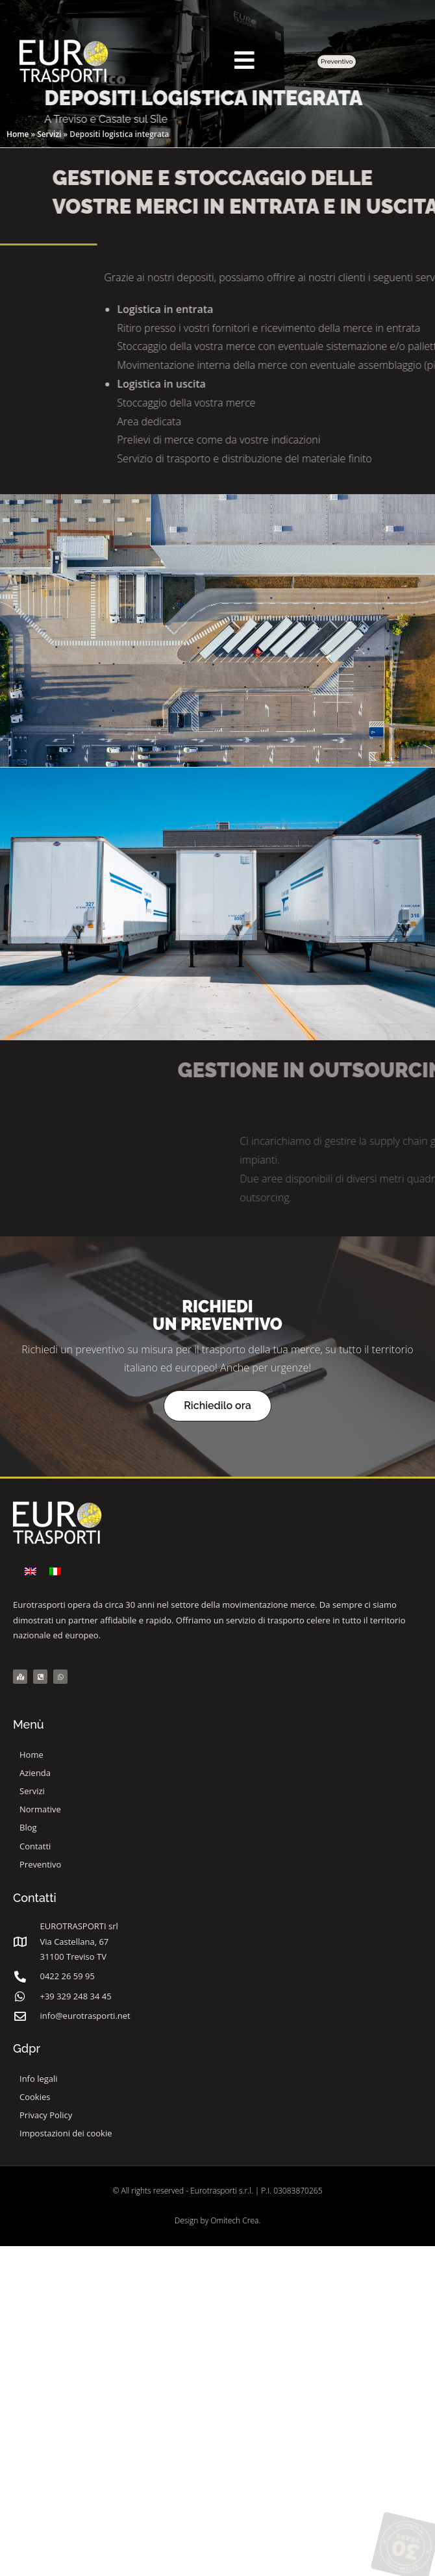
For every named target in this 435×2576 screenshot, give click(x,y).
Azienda (35, 1773)
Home (17, 134)
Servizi (49, 134)
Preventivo (40, 1864)
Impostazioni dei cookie (65, 2133)
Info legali (38, 2078)
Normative (40, 1809)
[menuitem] (30, 1571)
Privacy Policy (45, 2115)
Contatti (35, 1846)
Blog (28, 1827)
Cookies (34, 2097)
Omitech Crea (234, 2220)
